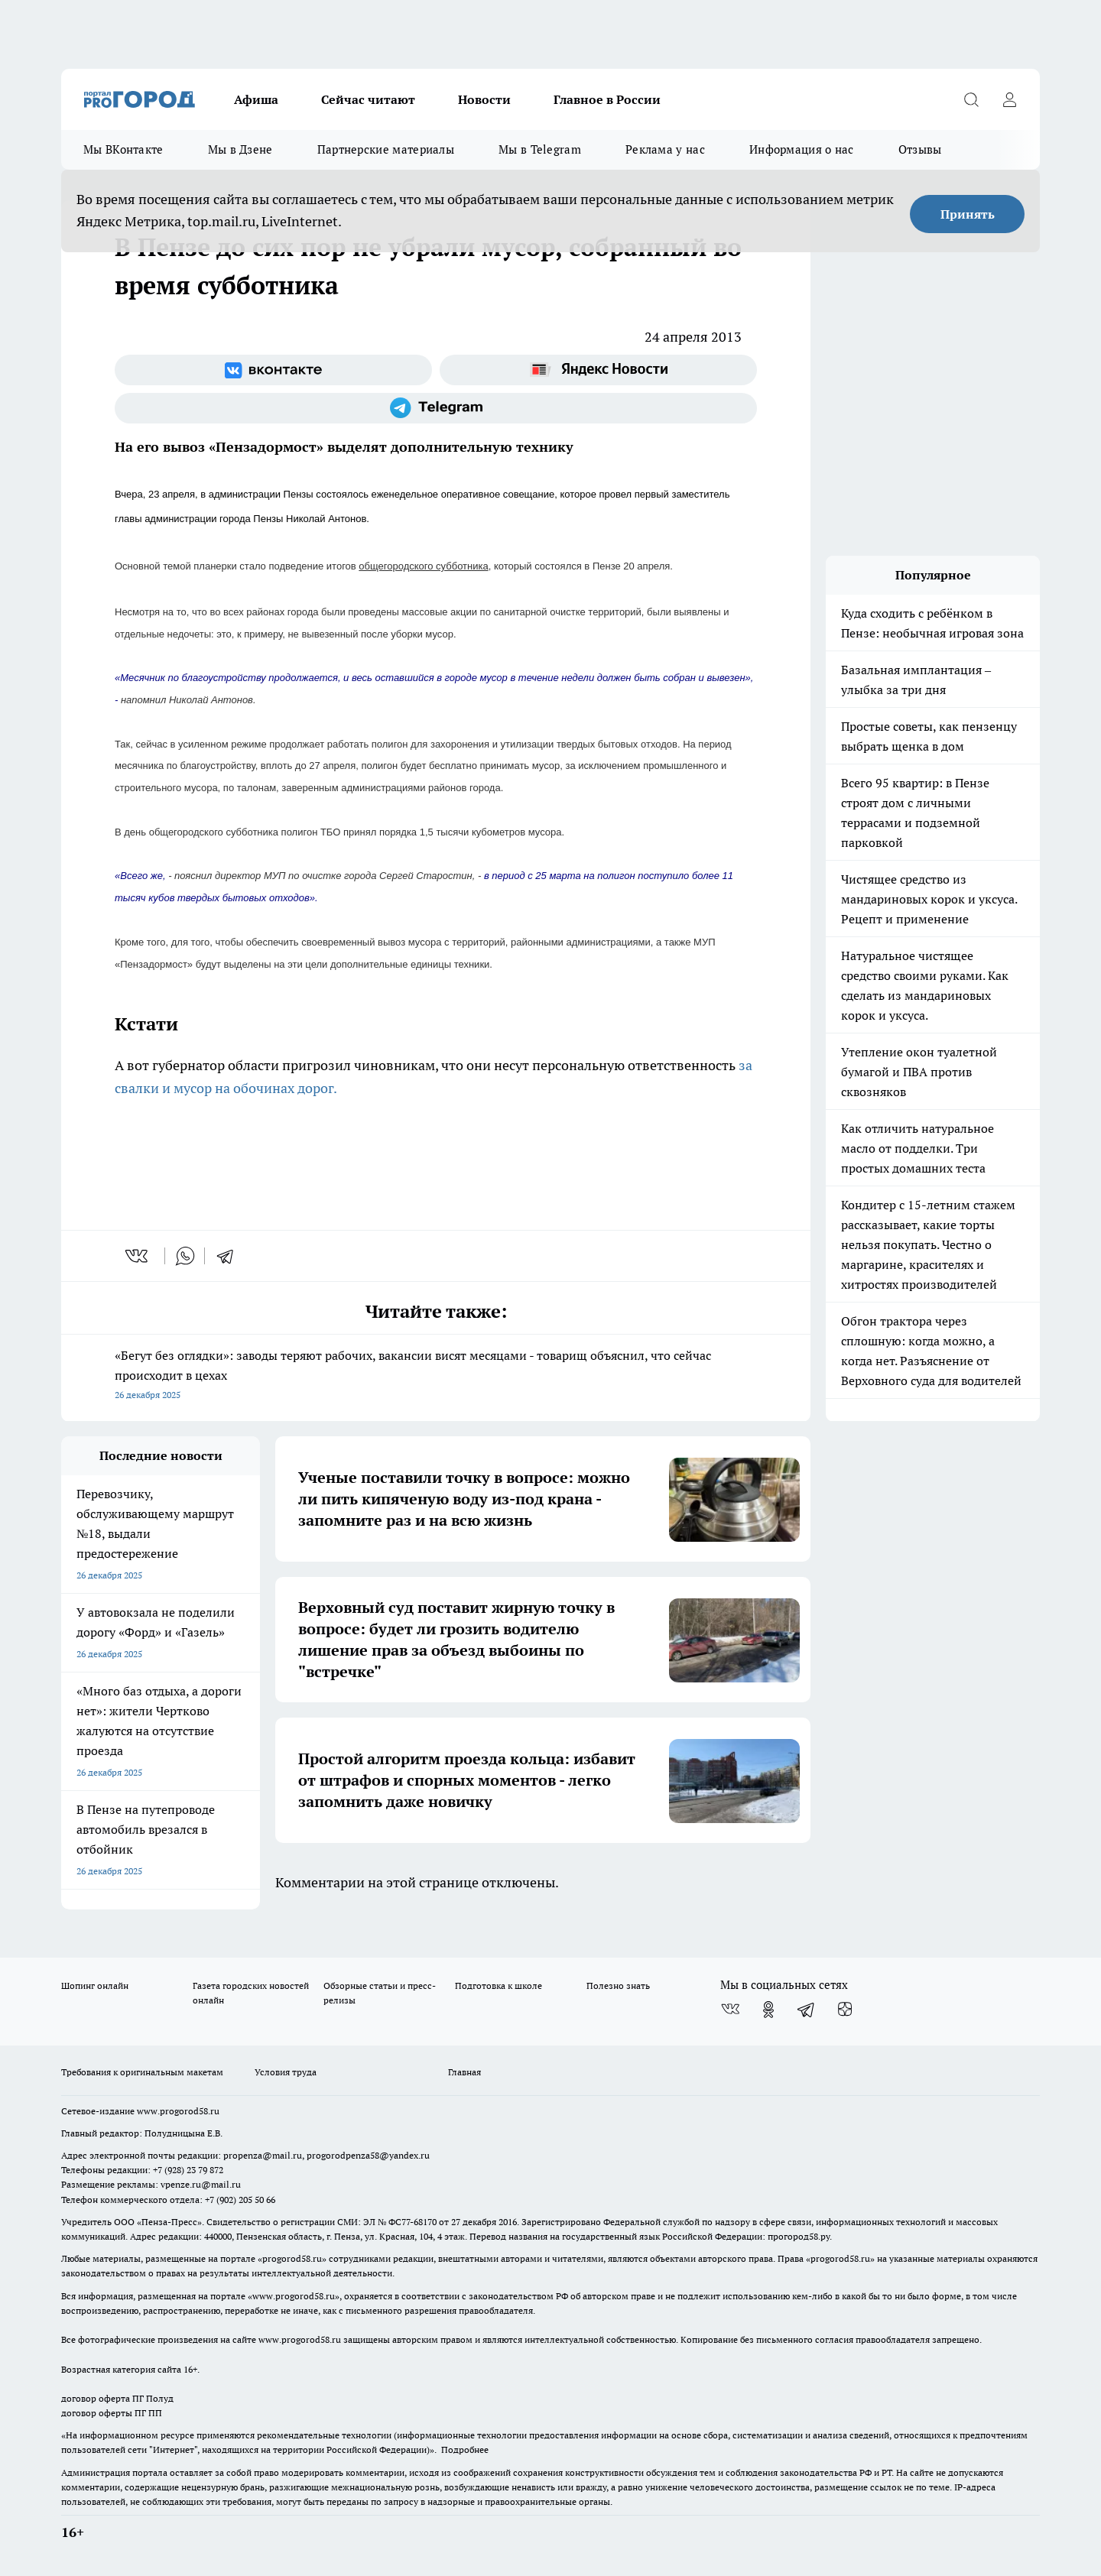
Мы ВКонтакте (123, 149)
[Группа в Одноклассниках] (768, 2009)
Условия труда (286, 2072)
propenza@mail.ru (262, 2155)
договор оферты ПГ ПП (111, 2413)
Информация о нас (801, 149)
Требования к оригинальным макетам (142, 2072)
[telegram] (230, 1256)
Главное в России (607, 99)
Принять (967, 214)
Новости (484, 99)
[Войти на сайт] (1009, 99)
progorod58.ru (292, 2258)
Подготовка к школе (498, 1985)
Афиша (256, 99)
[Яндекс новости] (598, 370)
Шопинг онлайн (94, 1985)
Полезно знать (618, 1985)
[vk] (138, 1256)
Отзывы (920, 149)
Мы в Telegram (540, 149)
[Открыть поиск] (971, 99)
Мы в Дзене (240, 149)
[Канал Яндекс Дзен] (845, 2009)
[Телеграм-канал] (436, 408)
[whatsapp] (185, 1256)
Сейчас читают (368, 99)
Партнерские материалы (385, 149)
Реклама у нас (665, 149)
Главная (464, 2072)
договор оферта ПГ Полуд (117, 2398)
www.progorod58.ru (178, 2111)
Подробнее (465, 2449)
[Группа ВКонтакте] (273, 370)
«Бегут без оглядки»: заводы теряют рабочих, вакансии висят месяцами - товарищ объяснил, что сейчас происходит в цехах (436, 1376)
